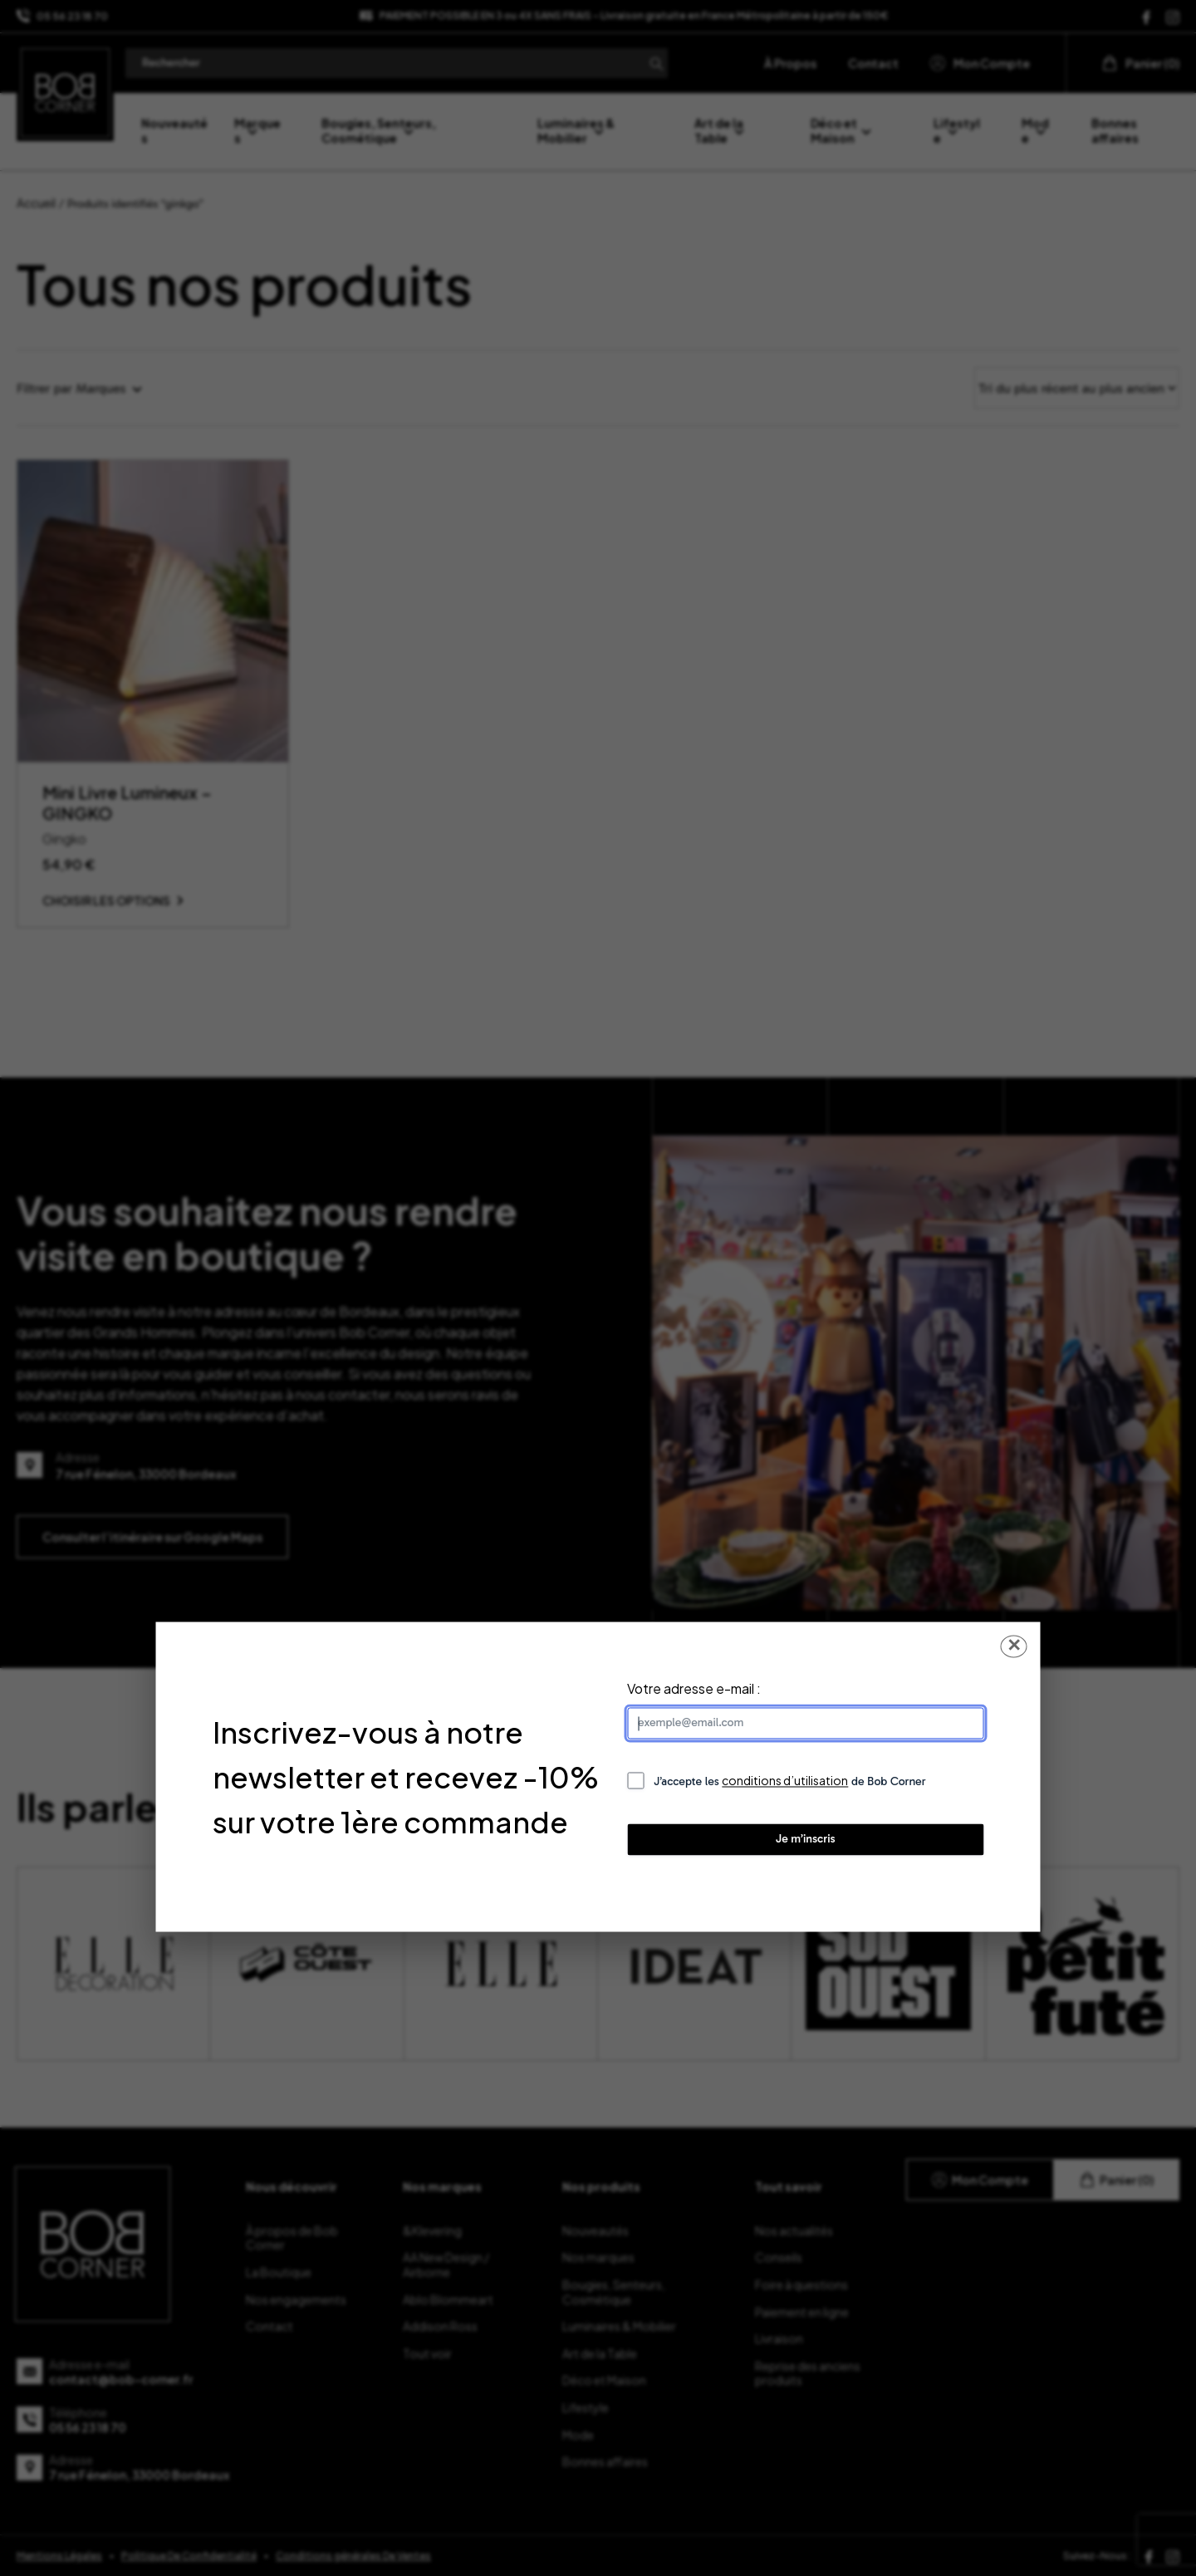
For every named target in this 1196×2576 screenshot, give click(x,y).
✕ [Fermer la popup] (1014, 1646)
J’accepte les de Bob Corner (790, 1781)
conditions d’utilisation (785, 1781)
